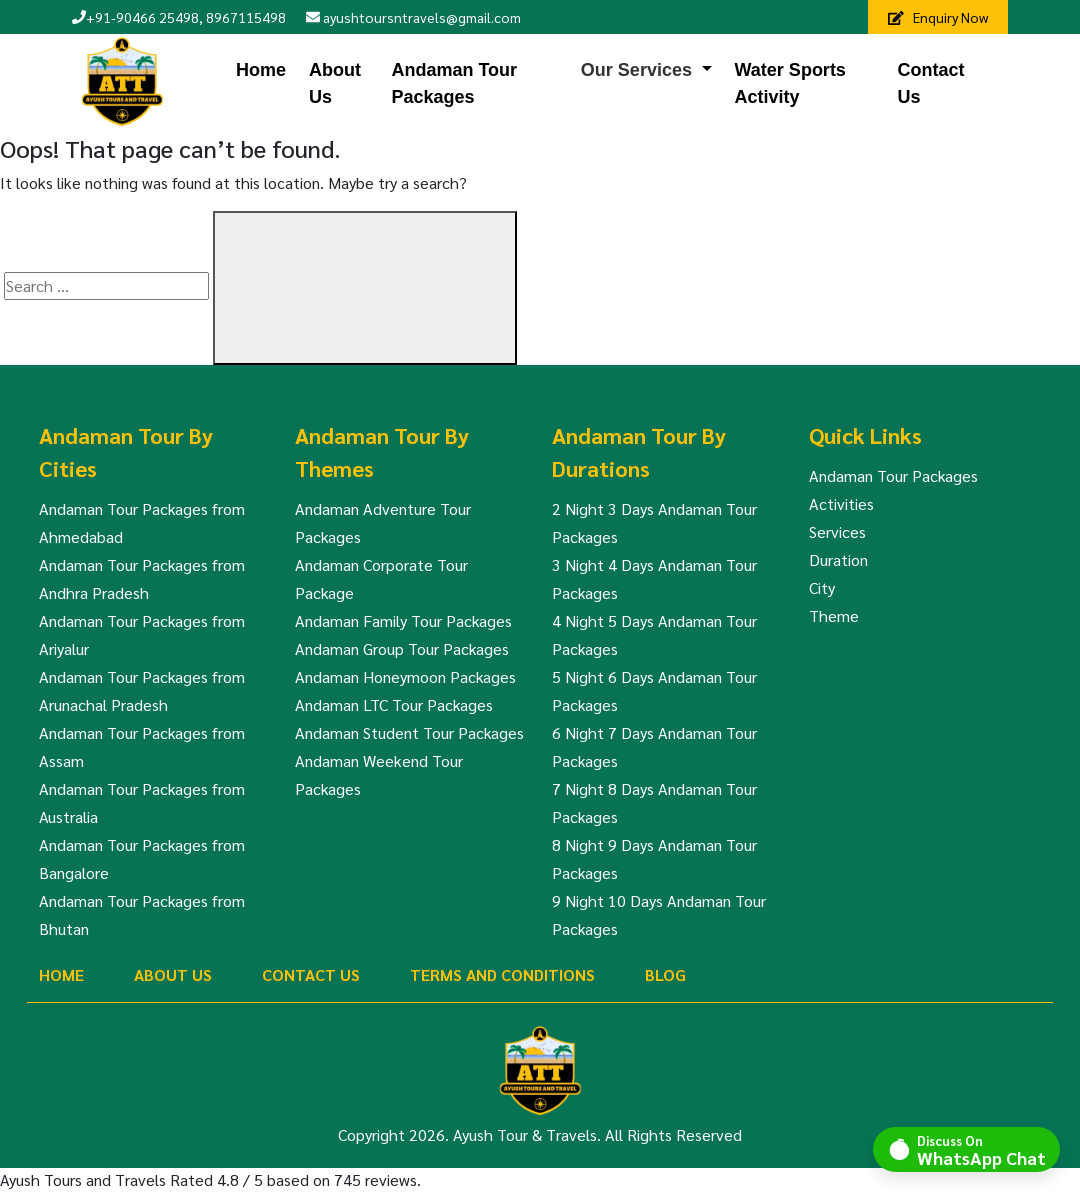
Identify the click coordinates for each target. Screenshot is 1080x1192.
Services (837, 531)
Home (261, 70)
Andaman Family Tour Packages (403, 620)
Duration (838, 559)
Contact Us (931, 83)
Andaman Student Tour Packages (409, 732)
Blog (665, 974)
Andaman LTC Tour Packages (394, 704)
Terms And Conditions (502, 974)
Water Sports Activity (790, 83)
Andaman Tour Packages (454, 83)
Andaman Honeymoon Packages (405, 676)
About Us (335, 83)
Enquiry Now (938, 17)
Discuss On (981, 1149)
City (822, 587)
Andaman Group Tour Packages (402, 648)
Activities (841, 503)
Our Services (636, 70)
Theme (834, 615)
